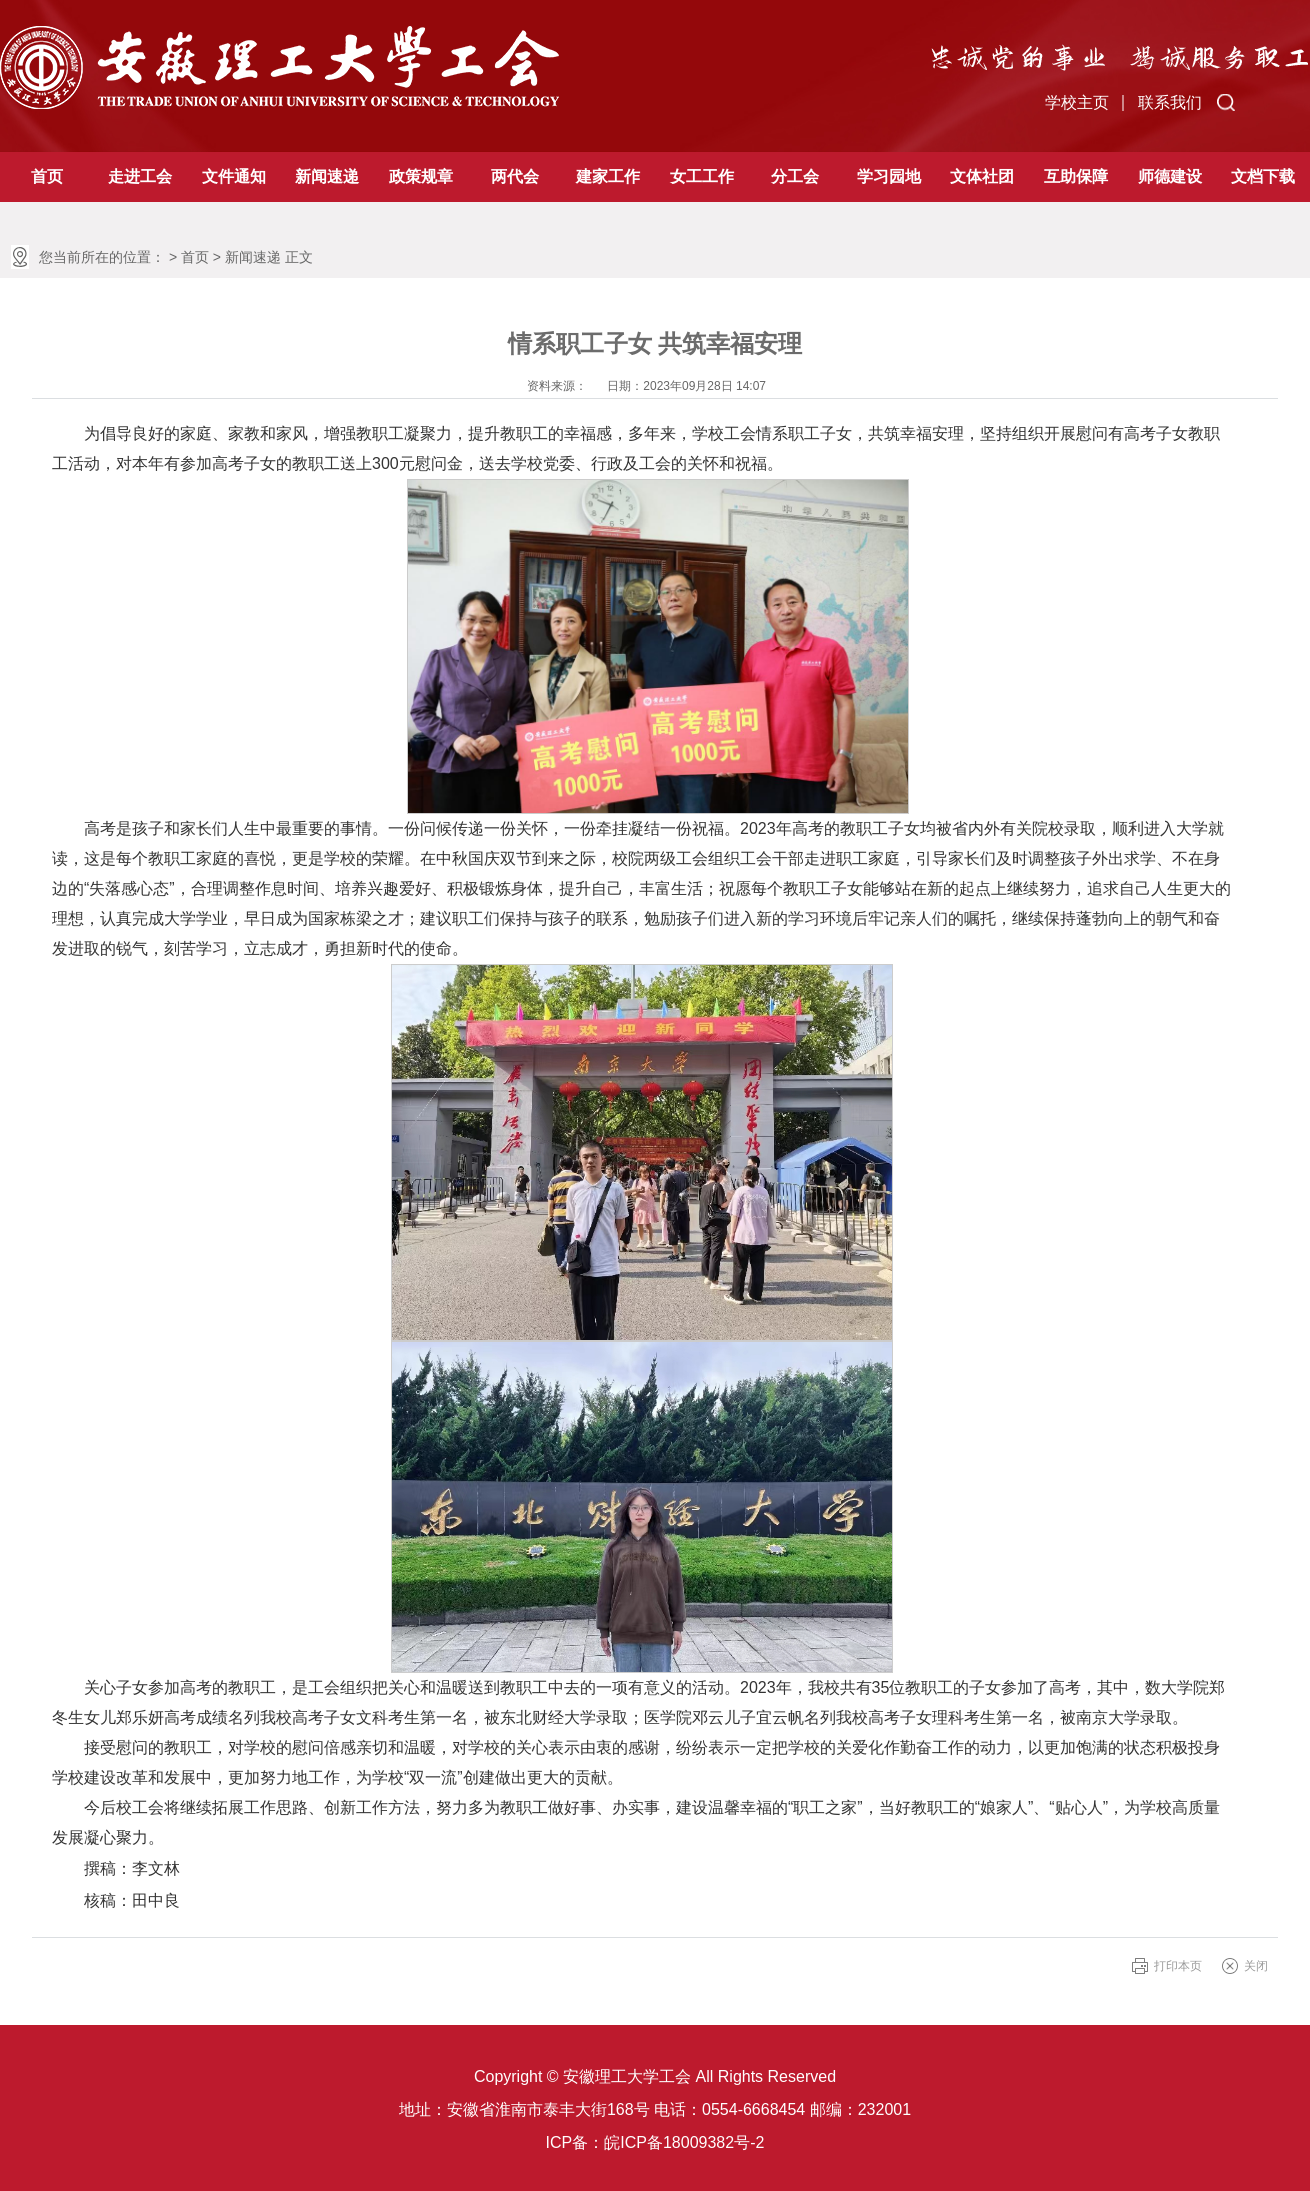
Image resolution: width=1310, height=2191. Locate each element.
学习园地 (889, 176)
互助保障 (1076, 176)
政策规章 (421, 176)
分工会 (795, 176)
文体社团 (982, 176)
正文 (299, 257)
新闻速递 (327, 176)
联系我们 (1170, 102)
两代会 (515, 176)
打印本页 (1178, 1966)
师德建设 (1170, 176)
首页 (47, 176)
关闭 (1256, 1966)
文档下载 (1263, 176)
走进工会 (140, 176)
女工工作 (702, 176)
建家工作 (608, 176)
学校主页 (1077, 102)
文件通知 (234, 176)
